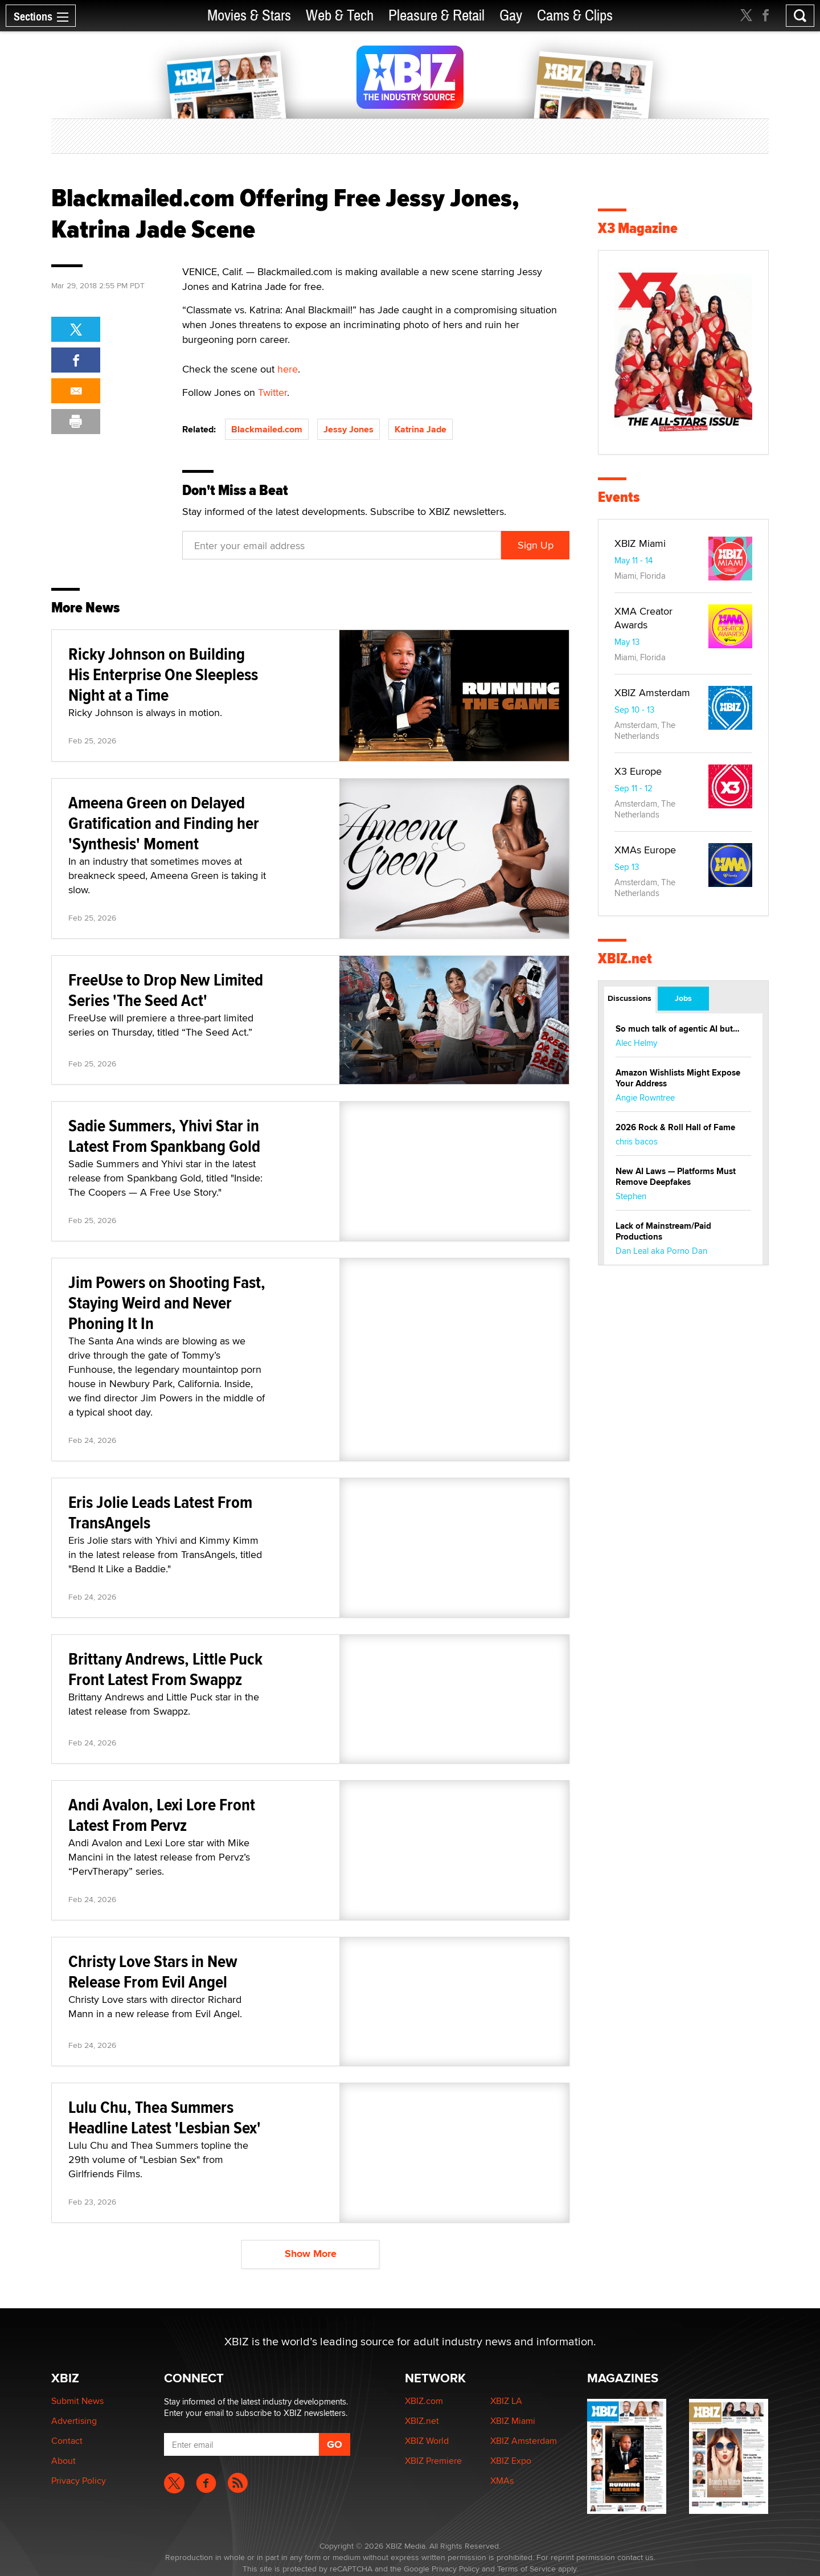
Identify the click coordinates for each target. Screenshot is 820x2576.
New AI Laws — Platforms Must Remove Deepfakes (676, 1176)
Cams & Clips (575, 16)
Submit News (77, 2400)
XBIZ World (427, 2440)
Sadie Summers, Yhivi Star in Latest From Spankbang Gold (164, 1135)
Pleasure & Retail (436, 16)
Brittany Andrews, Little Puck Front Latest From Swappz (165, 1668)
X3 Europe (638, 771)
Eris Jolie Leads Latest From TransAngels (160, 1512)
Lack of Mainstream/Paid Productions (663, 1231)
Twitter (272, 392)
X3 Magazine (638, 228)
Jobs (683, 998)
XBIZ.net (625, 958)
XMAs (502, 2480)
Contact (67, 2440)
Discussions (629, 998)
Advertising (74, 2420)
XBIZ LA (506, 2400)
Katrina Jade (420, 429)
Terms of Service (526, 2568)
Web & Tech (340, 16)
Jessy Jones (348, 429)
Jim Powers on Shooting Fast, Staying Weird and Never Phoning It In (166, 1302)
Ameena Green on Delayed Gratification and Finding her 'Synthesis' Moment (163, 823)
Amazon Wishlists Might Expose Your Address (678, 1078)
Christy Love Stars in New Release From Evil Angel (152, 1971)
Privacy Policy (78, 2480)
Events (618, 497)
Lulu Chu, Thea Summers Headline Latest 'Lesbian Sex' (164, 2117)
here (287, 369)
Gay (510, 16)
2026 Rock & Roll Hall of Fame (675, 1127)
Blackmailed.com (266, 429)
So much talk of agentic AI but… (678, 1029)
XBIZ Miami (640, 543)
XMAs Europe (645, 850)
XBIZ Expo (510, 2460)
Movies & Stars (249, 16)
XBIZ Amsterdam (652, 692)
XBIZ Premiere (433, 2460)
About (63, 2460)
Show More (311, 2253)
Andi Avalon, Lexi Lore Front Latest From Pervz (161, 1814)
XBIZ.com (424, 2400)
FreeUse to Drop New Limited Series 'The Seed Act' (165, 989)
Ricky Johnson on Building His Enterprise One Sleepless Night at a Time (163, 674)
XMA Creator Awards (643, 618)
